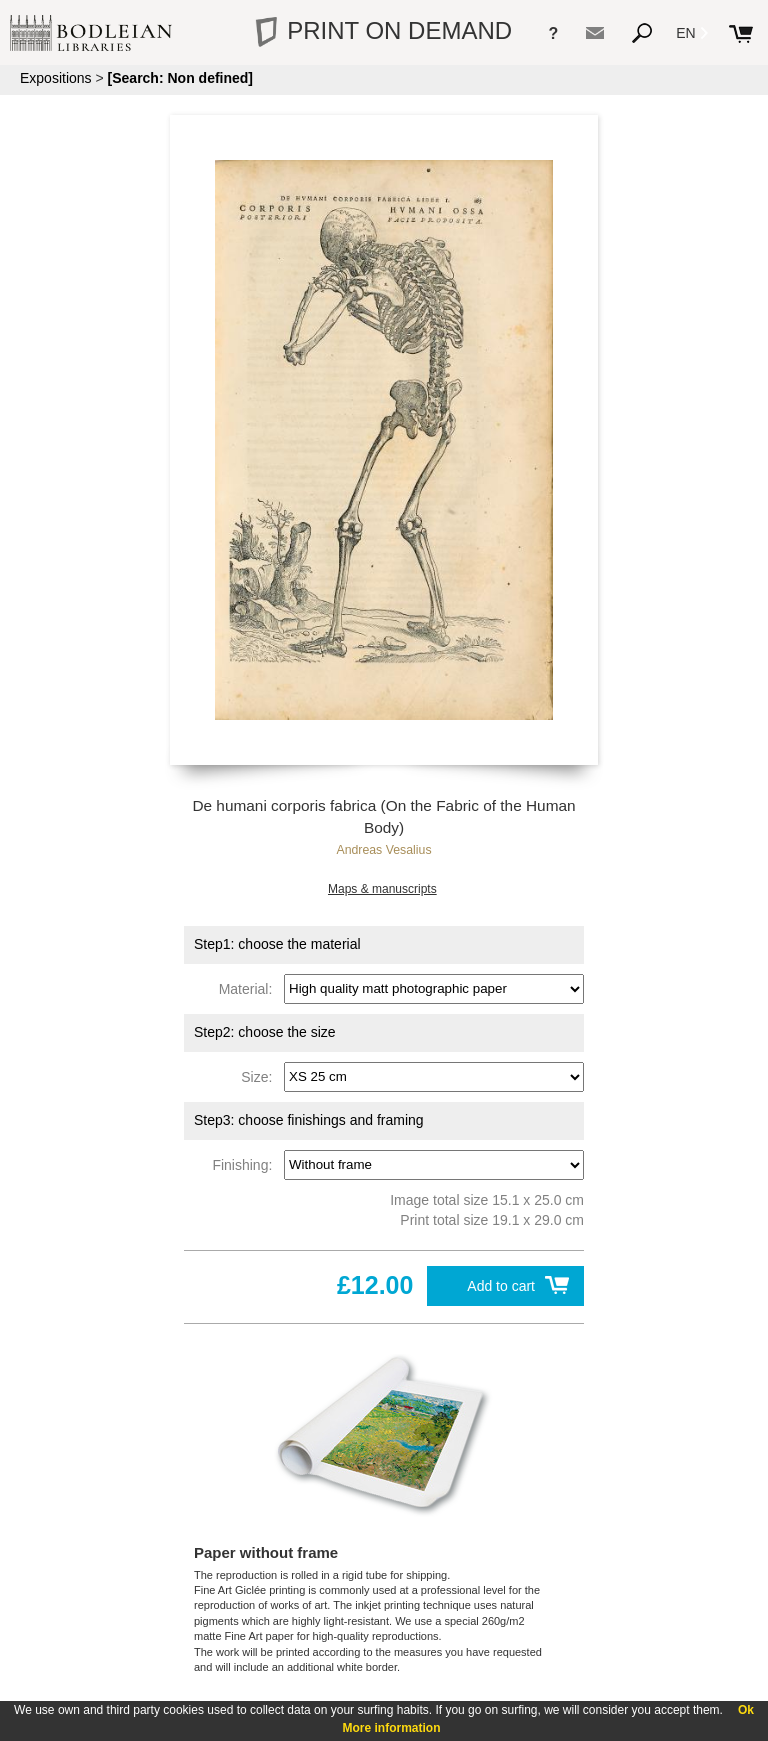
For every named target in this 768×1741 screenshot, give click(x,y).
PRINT (384, 30)
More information (392, 1728)
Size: (260, 1076)
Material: (249, 988)
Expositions (56, 78)
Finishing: (246, 1164)
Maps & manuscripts (382, 889)
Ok (746, 1710)
